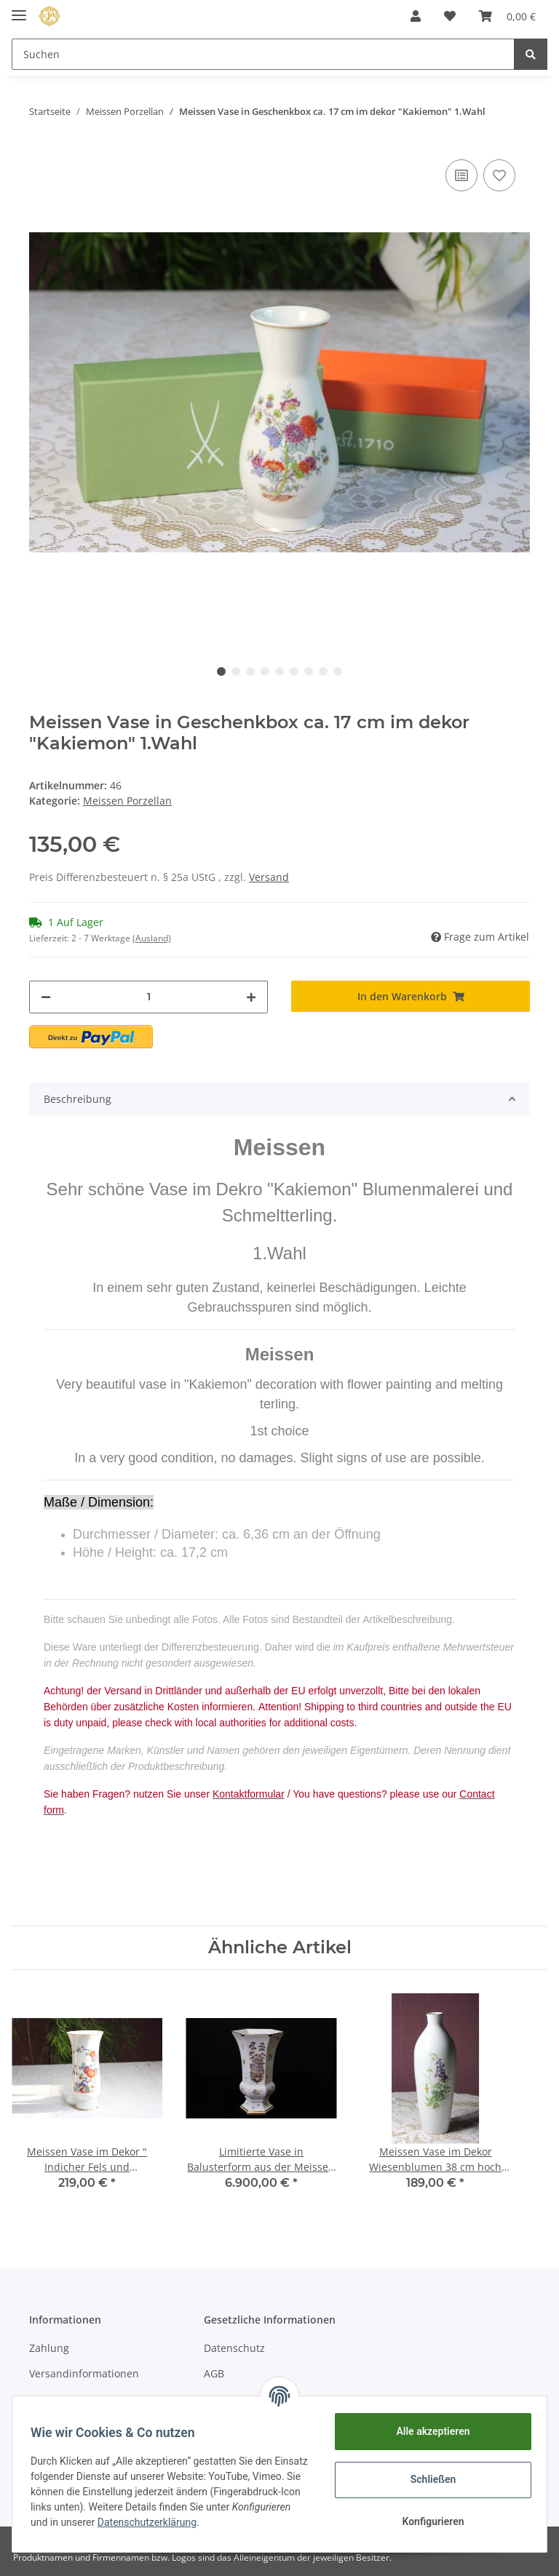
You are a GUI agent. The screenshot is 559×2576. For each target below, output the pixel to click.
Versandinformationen (84, 2373)
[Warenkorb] (507, 16)
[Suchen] (263, 54)
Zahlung (49, 2348)
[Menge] (148, 997)
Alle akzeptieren (427, 2431)
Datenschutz (234, 2348)
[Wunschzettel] (449, 16)
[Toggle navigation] (19, 9)
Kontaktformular (69, 2399)
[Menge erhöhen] (251, 997)
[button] (415, 16)
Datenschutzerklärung (238, 2522)
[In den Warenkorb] (410, 996)
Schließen (428, 2479)
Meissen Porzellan (127, 801)
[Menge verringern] (46, 997)
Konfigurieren (428, 2521)
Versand (269, 877)
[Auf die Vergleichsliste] (461, 175)
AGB (214, 2373)
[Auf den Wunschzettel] (499, 175)
